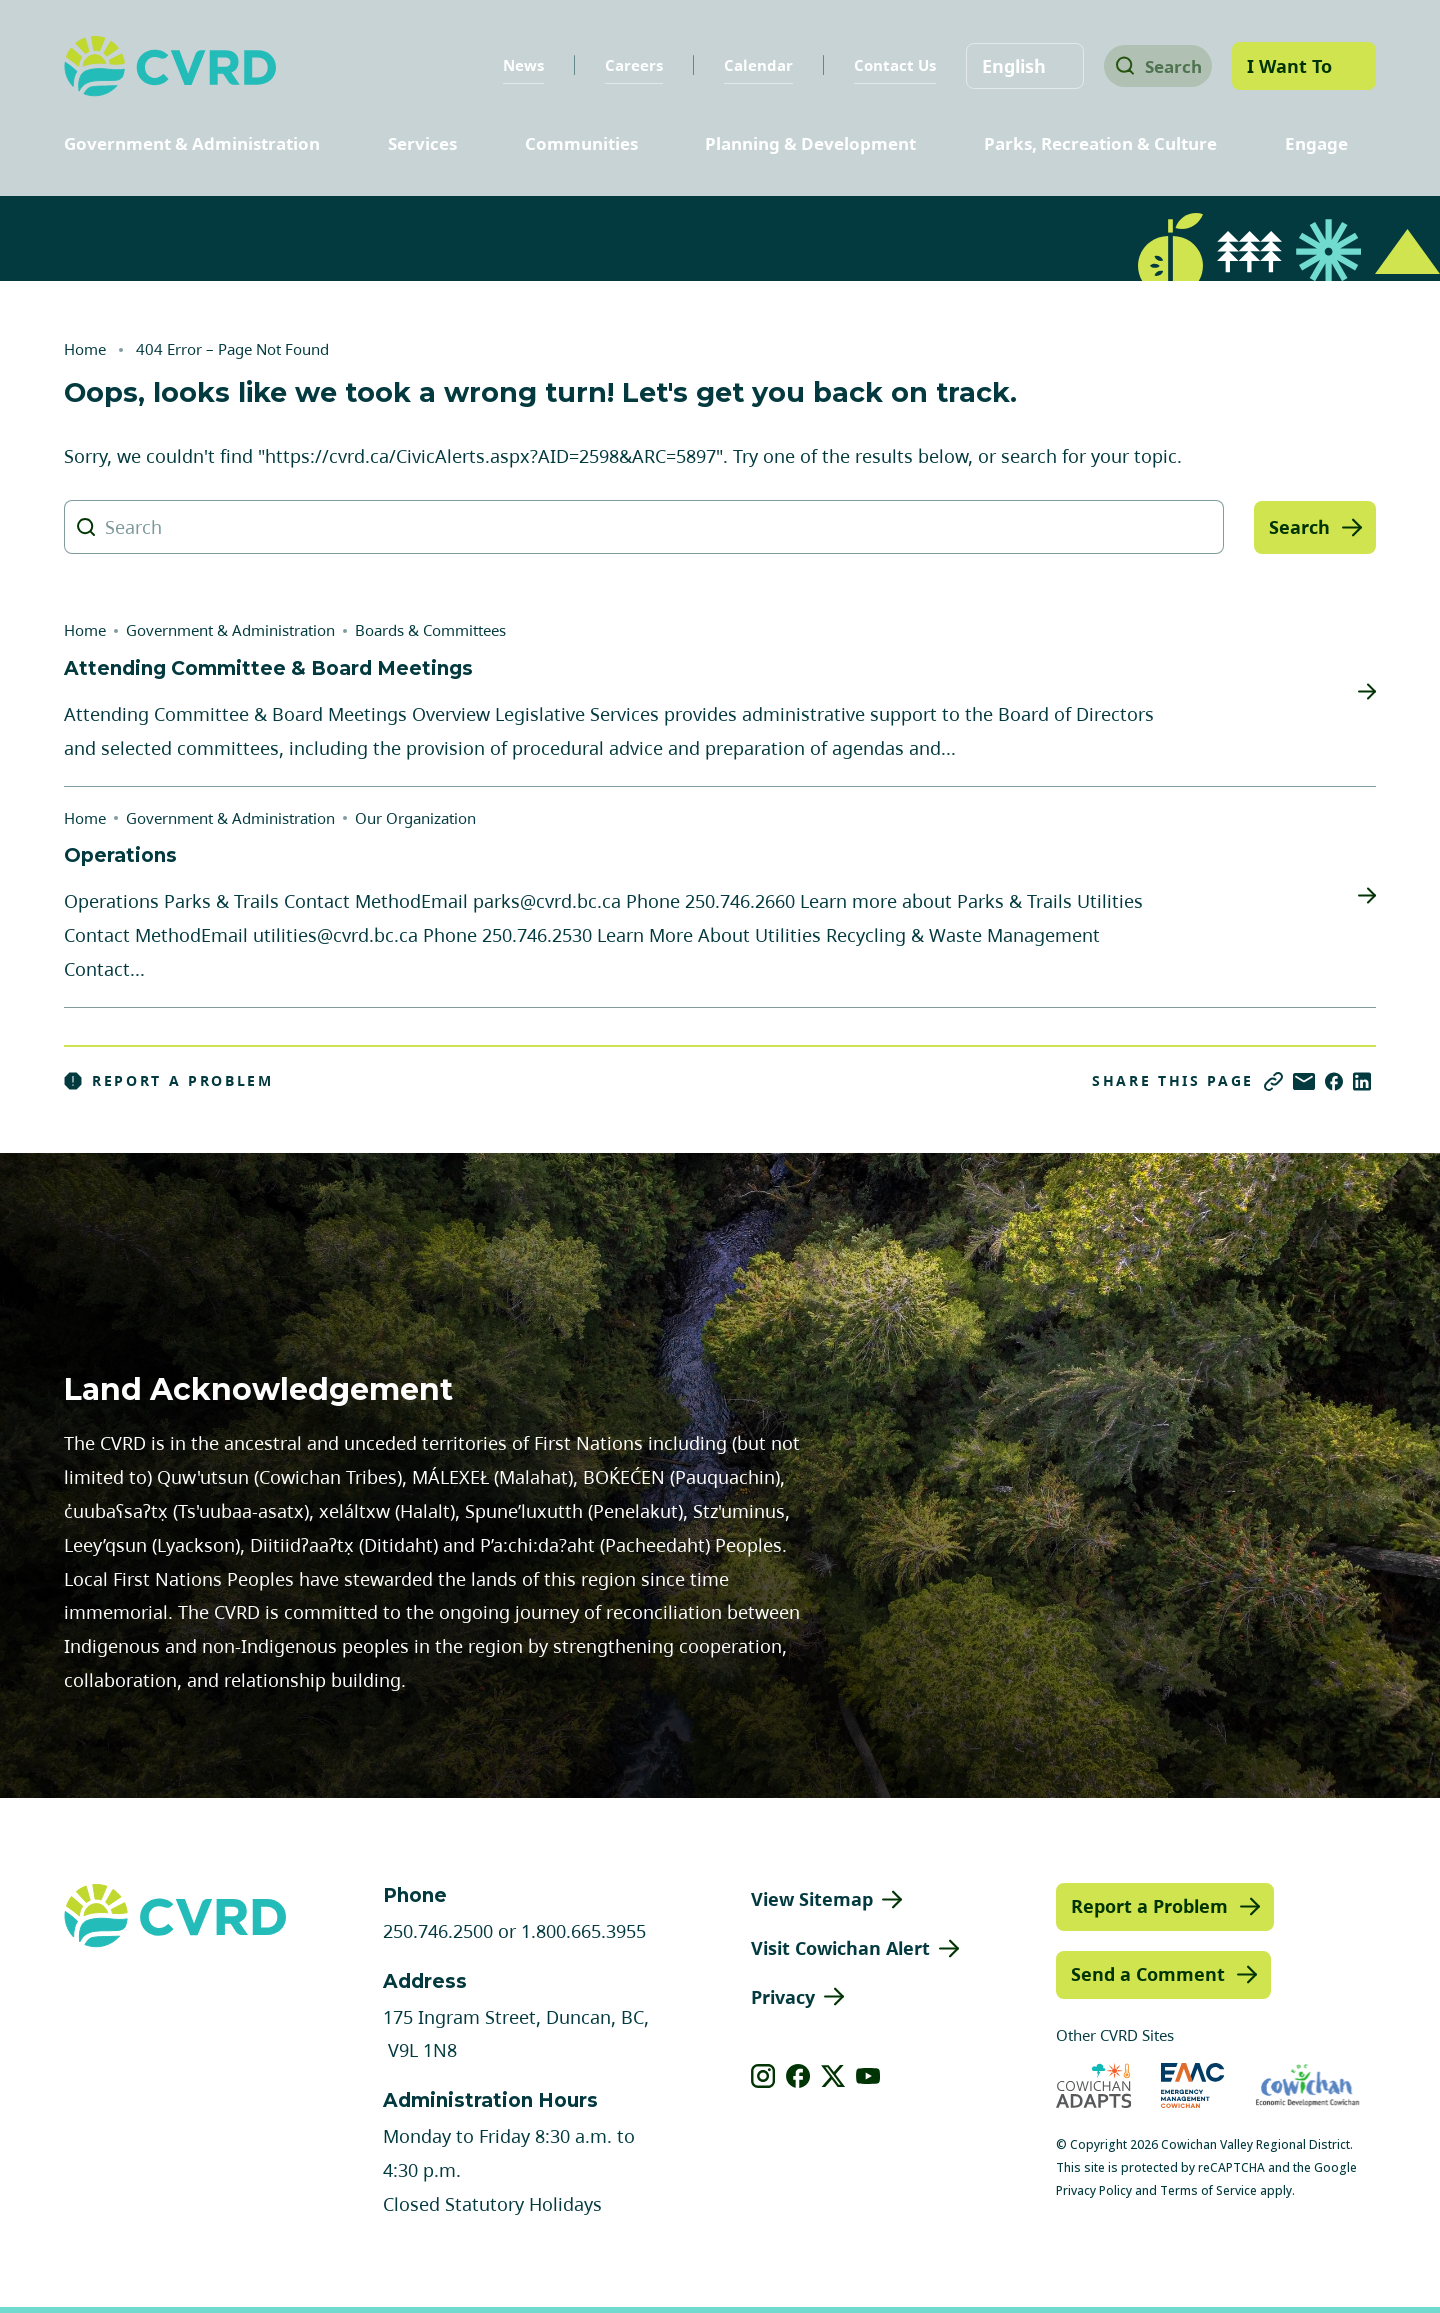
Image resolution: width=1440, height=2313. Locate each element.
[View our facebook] (798, 2076)
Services (422, 143)
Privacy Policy (1094, 2190)
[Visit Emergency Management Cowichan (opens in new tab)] (1192, 2085)
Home (85, 349)
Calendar (744, 65)
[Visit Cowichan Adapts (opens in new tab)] (1094, 2085)
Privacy (783, 1997)
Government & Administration (192, 143)
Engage (1316, 143)
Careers (620, 65)
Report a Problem (169, 1081)
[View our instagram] (763, 2076)
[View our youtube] (868, 2076)
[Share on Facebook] (1334, 1081)
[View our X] (833, 2076)
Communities (581, 143)
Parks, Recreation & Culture (1100, 143)
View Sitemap (812, 1899)
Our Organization (415, 818)
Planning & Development (810, 143)
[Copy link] (1273, 1081)
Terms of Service (1208, 2190)
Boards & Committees (430, 630)
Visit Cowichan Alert (840, 1948)
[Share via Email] (1304, 1081)
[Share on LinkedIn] (1362, 1081)
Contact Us (881, 65)
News (509, 65)
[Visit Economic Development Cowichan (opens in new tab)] (1307, 2085)
